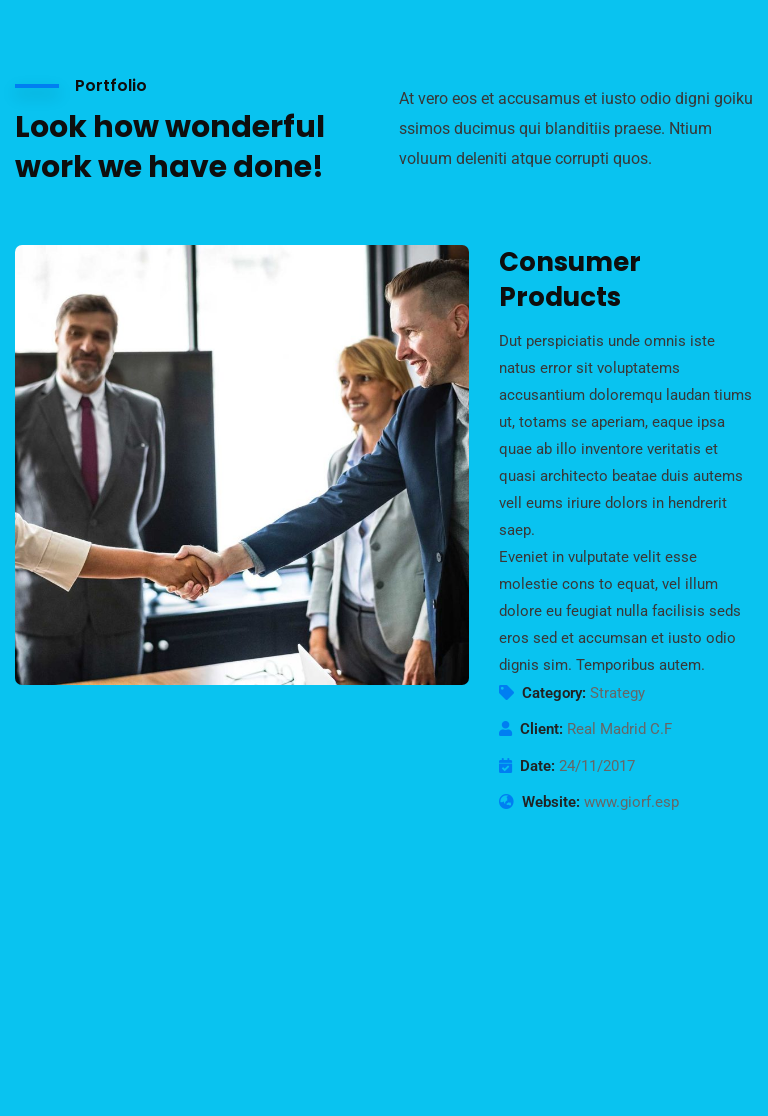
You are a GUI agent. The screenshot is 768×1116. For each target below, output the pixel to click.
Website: (551, 802)
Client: (541, 729)
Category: (554, 693)
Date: (537, 766)
